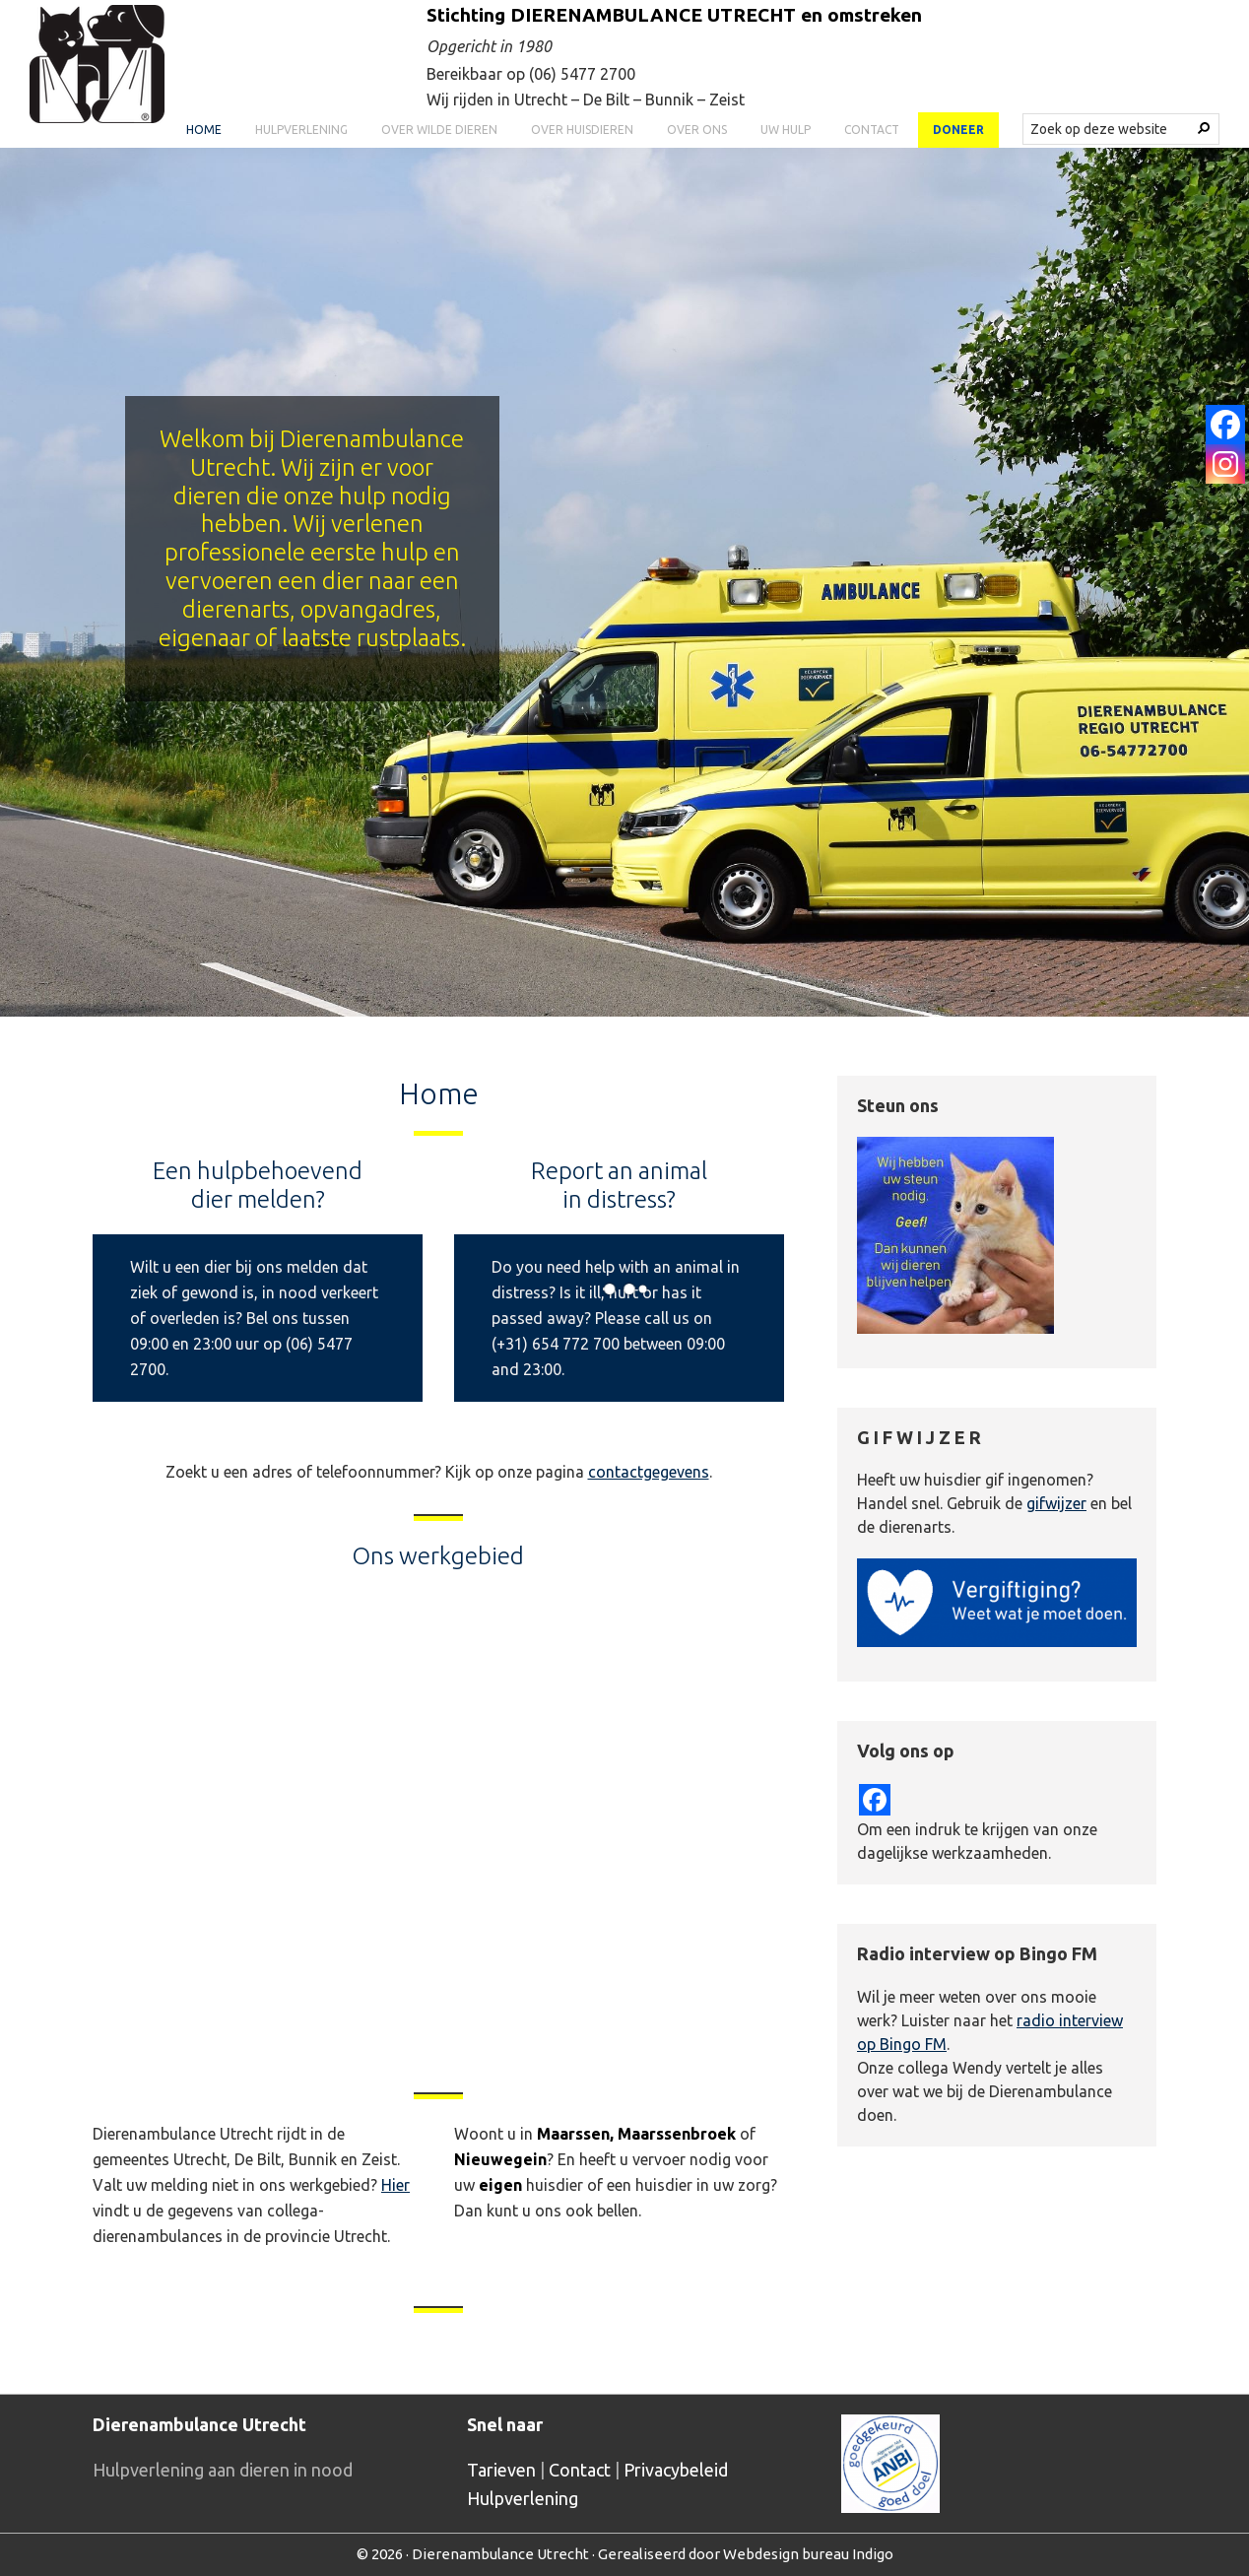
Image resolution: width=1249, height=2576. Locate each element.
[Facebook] (1225, 424)
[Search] (1203, 128)
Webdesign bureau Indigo (808, 2553)
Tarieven (501, 2469)
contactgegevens (648, 1472)
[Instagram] (1225, 464)
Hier (395, 2185)
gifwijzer (1056, 1503)
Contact (580, 2469)
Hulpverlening (522, 2498)
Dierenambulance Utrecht (500, 2553)
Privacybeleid (676, 2469)
